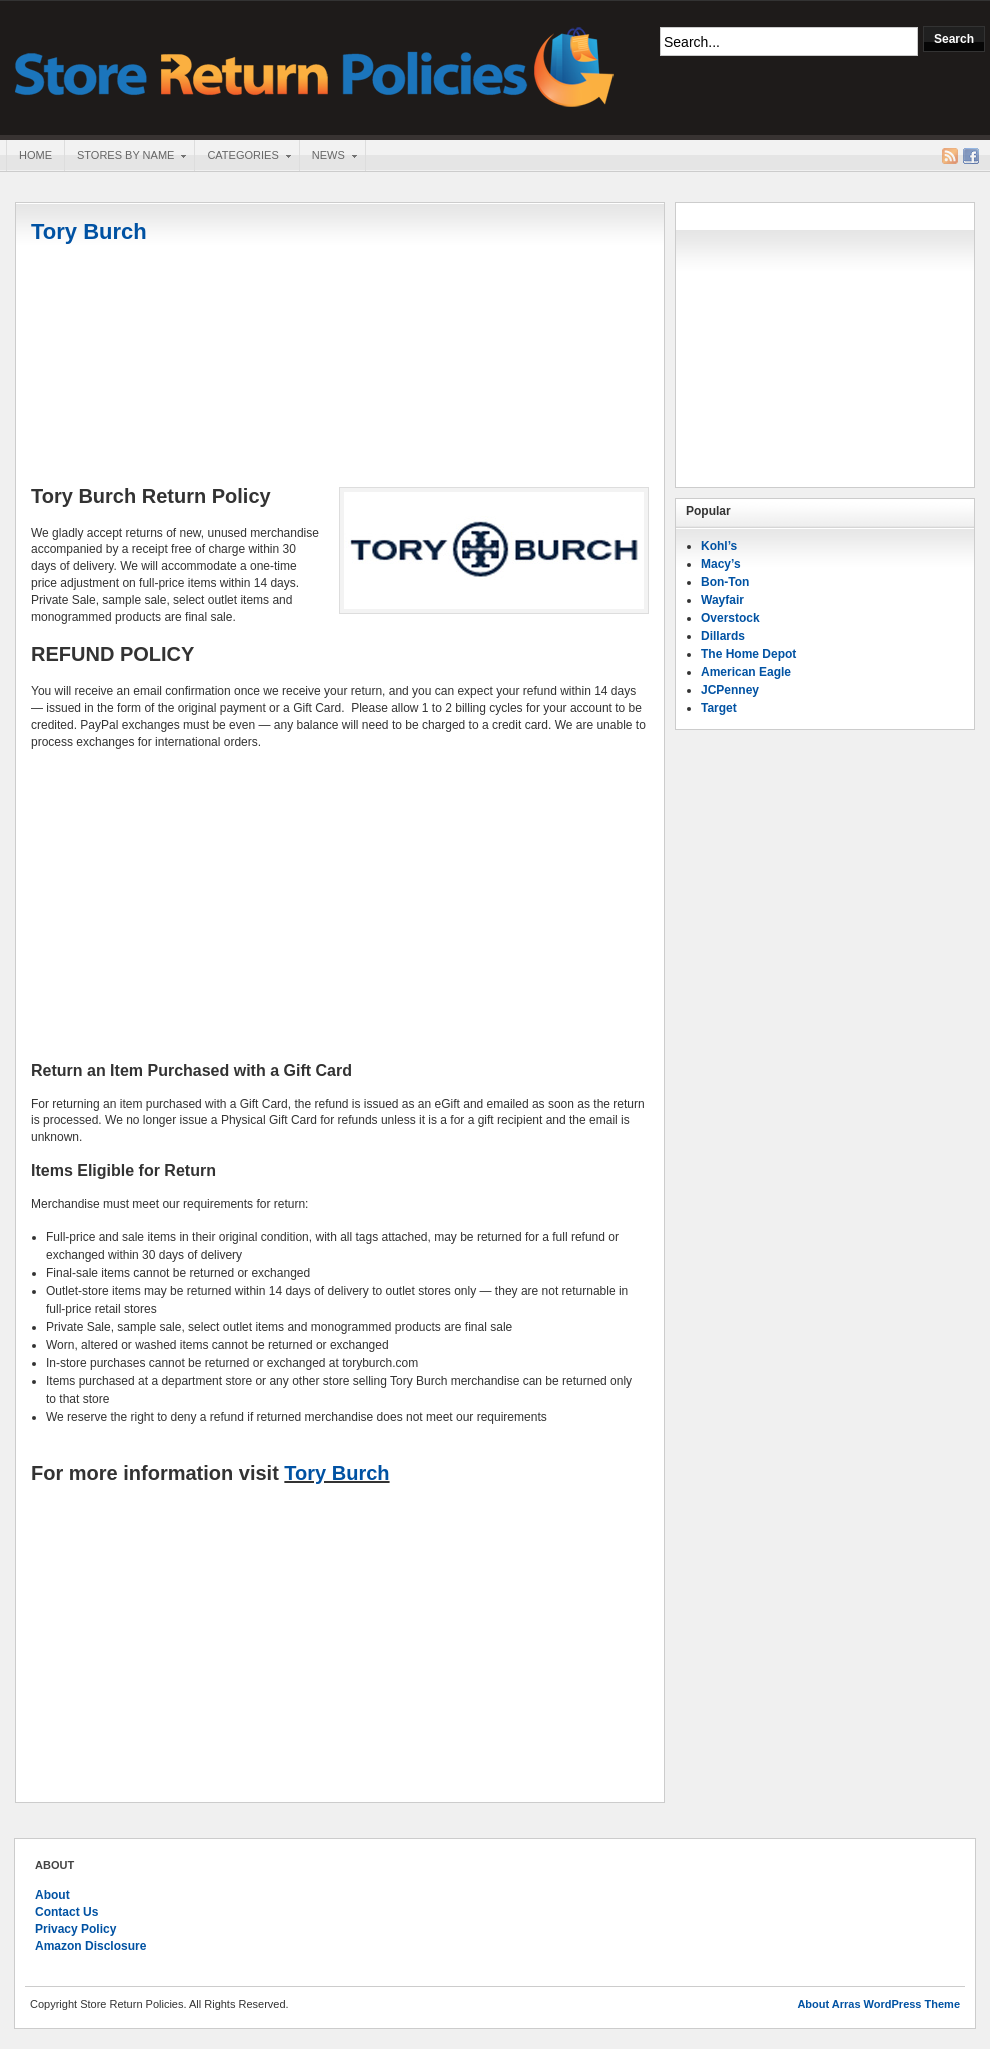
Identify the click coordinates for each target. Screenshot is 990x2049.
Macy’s (721, 564)
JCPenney (730, 690)
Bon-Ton (725, 582)
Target (719, 708)
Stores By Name (125, 157)
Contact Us (66, 1912)
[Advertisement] (340, 906)
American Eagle (746, 672)
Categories (242, 157)
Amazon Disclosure (90, 1946)
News (328, 157)
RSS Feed (950, 156)
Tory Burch (336, 1473)
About (52, 1895)
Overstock (730, 618)
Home (35, 155)
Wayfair (722, 600)
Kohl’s (719, 546)
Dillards (723, 636)
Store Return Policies (315, 65)
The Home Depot (748, 654)
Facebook (971, 156)
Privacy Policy (75, 1929)
